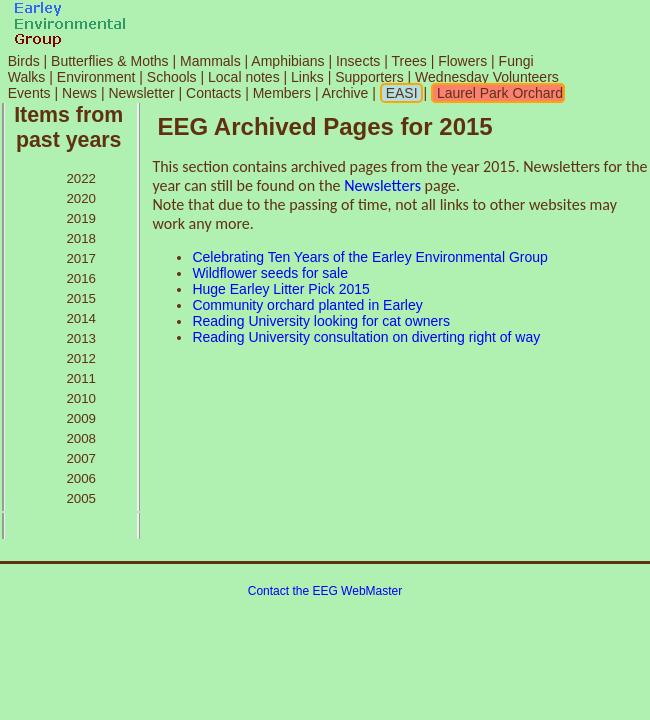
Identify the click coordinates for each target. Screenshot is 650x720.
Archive (347, 93)
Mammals (210, 61)
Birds (24, 61)
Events (29, 93)
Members (284, 93)
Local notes (244, 77)
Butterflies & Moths (110, 61)
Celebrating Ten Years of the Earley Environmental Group (369, 257)
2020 (81, 198)
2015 (81, 298)
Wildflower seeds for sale (270, 273)
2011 (81, 378)
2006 (81, 478)
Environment (96, 77)
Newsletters (382, 185)
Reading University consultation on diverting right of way (366, 337)
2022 (81, 178)
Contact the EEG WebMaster (325, 591)
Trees (408, 61)
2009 (81, 418)
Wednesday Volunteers (487, 77)
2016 (81, 278)
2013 (81, 338)
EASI (400, 93)
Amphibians (287, 61)
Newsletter (141, 93)
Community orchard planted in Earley (307, 305)
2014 (81, 318)
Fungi (516, 61)
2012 (81, 358)
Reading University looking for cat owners (321, 321)
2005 (81, 498)
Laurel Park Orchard (498, 93)
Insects (358, 61)
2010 (81, 398)
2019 (81, 218)
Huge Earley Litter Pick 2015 (280, 289)
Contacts (213, 93)
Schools (172, 77)
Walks (27, 77)
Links (307, 77)
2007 (81, 458)
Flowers (462, 61)
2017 (81, 258)
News (79, 93)
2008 (81, 438)
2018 (81, 238)
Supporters (369, 77)
